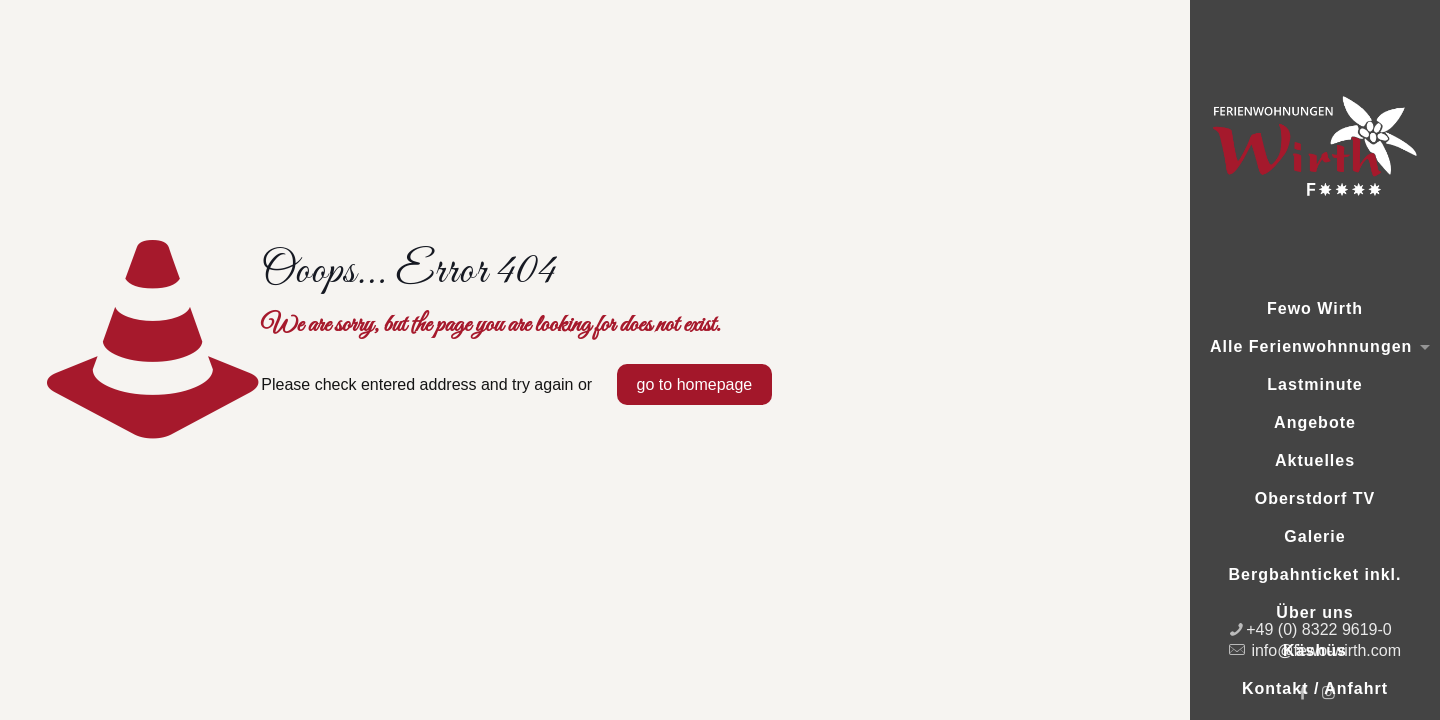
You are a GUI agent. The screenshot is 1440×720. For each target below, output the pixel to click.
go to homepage (695, 384)
